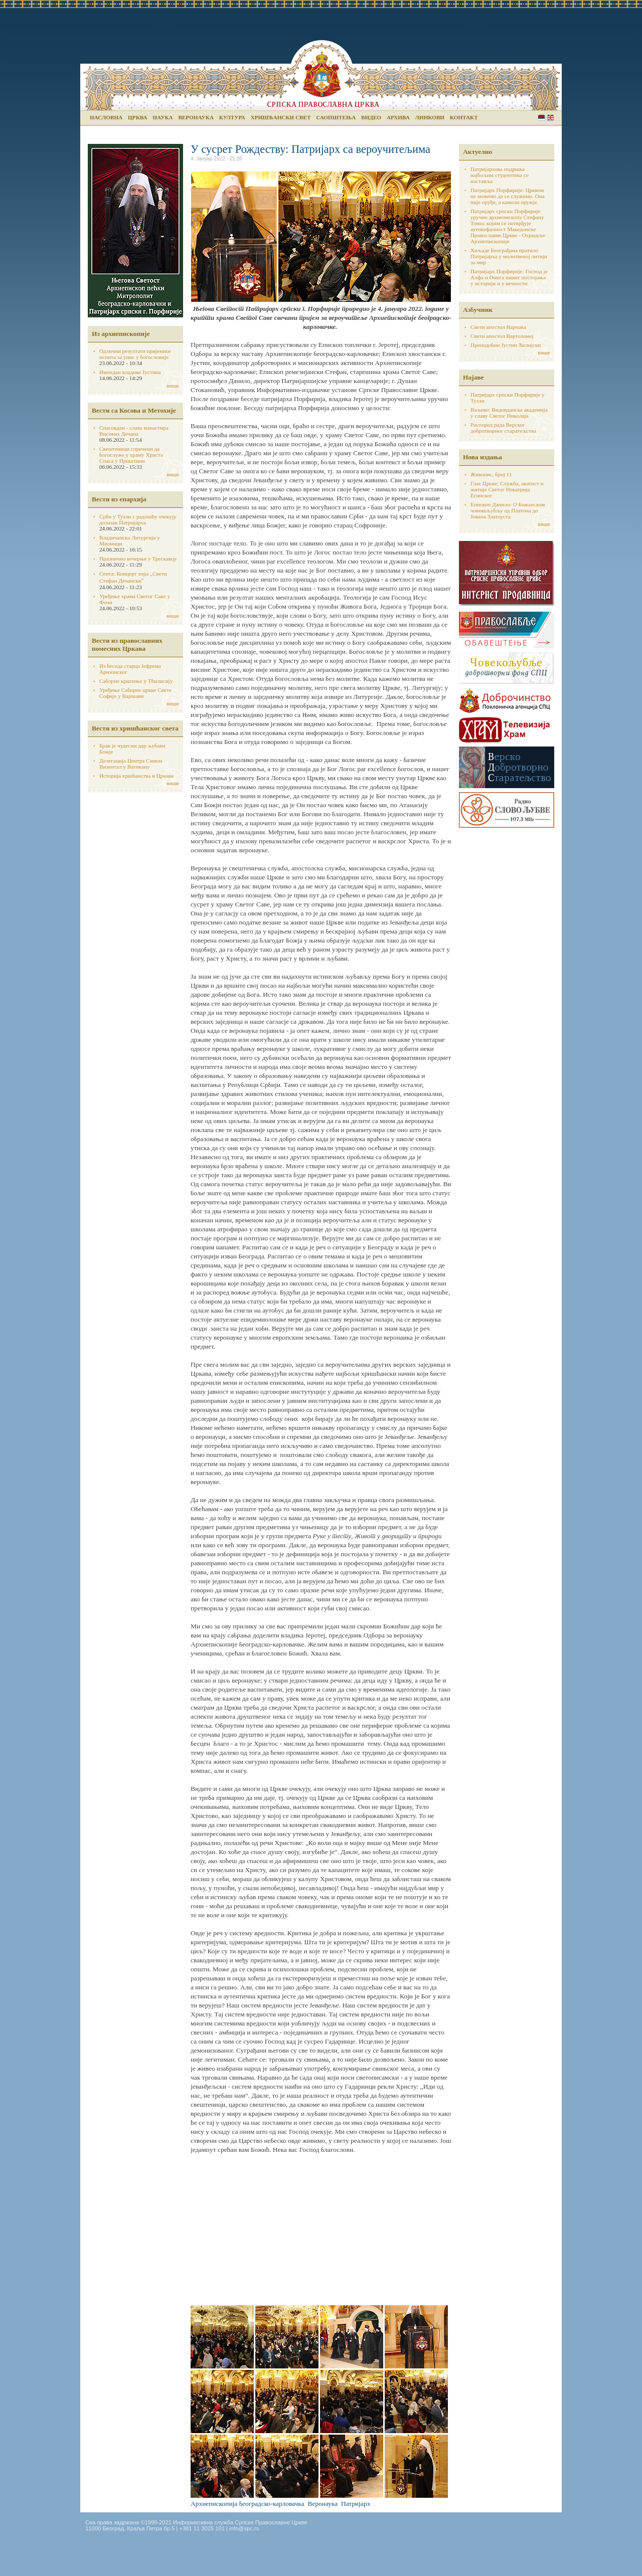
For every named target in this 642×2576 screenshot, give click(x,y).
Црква (137, 117)
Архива (398, 117)
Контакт (464, 117)
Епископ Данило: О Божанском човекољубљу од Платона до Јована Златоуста (507, 510)
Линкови (429, 117)
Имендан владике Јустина (130, 372)
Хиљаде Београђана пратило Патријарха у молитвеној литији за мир (508, 256)
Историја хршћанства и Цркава (136, 776)
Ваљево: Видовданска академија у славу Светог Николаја (509, 413)
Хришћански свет (281, 117)
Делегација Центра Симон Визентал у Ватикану (130, 764)
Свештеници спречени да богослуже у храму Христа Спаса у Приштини (131, 455)
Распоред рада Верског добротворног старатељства (503, 428)
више (173, 386)
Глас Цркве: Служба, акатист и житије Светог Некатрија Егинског (507, 489)
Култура (232, 117)
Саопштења (336, 117)
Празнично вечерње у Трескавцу (138, 559)
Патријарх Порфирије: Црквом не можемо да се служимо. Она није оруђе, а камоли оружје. (507, 196)
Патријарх (355, 2503)
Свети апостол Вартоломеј (502, 336)
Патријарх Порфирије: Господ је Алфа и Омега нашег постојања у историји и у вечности (509, 277)
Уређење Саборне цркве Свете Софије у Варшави (135, 693)
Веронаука (196, 117)
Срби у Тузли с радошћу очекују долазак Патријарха (138, 519)
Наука (162, 117)
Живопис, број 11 (491, 474)
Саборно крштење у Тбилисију (136, 681)
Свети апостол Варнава (498, 327)
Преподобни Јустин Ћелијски (505, 345)
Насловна (106, 117)
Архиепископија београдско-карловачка (247, 2503)
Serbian (541, 117)
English (550, 117)
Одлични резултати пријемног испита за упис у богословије (135, 354)
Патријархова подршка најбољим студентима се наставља (499, 175)
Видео (371, 117)
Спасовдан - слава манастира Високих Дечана (134, 431)
